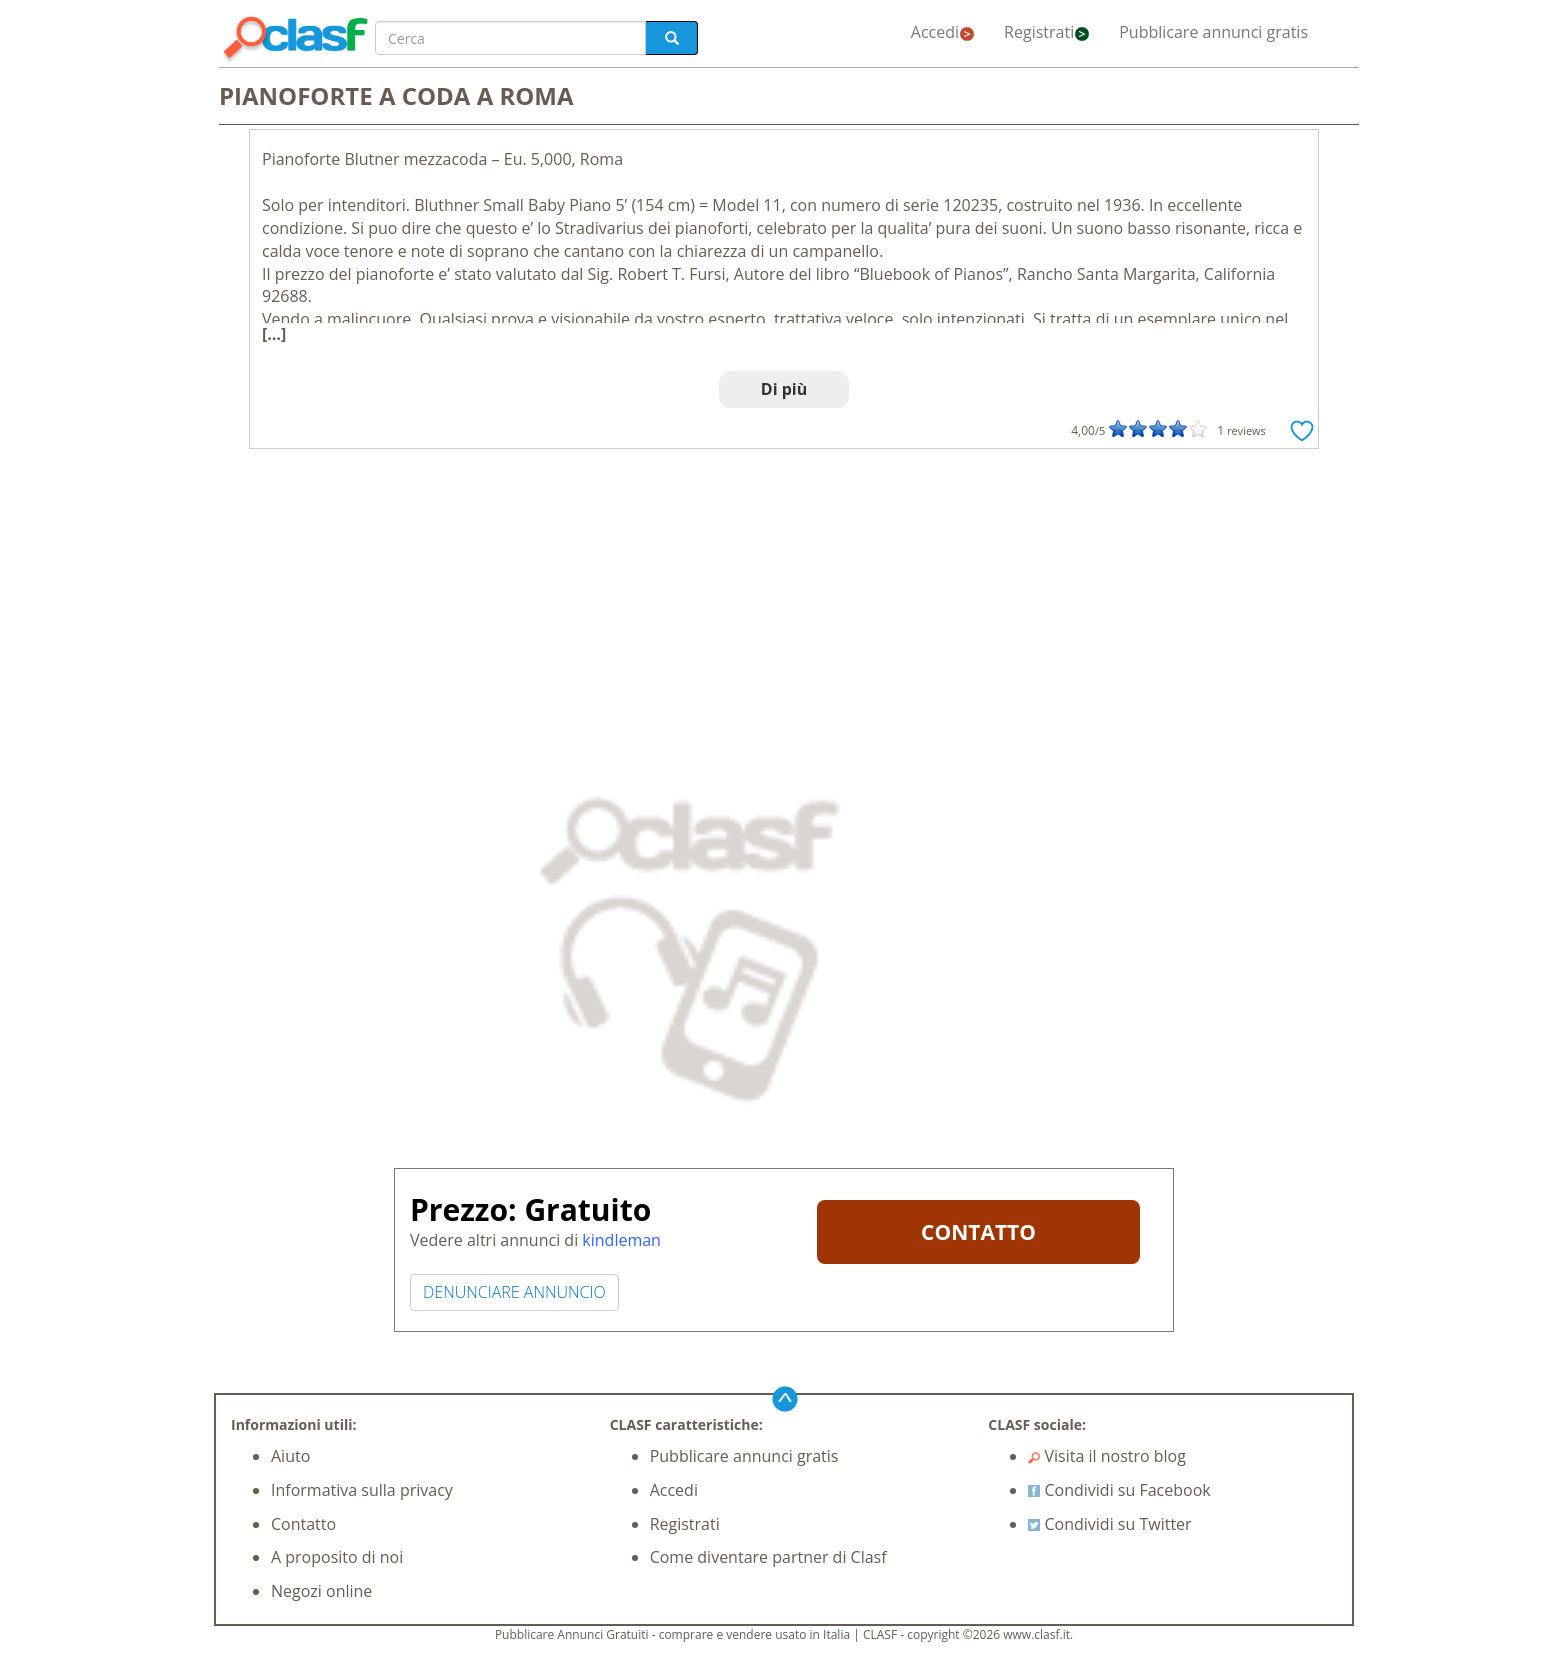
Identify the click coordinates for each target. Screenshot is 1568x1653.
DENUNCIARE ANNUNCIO (514, 1292)
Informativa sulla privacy (362, 1490)
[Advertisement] (784, 609)
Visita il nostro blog (1107, 1456)
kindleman (621, 1240)
